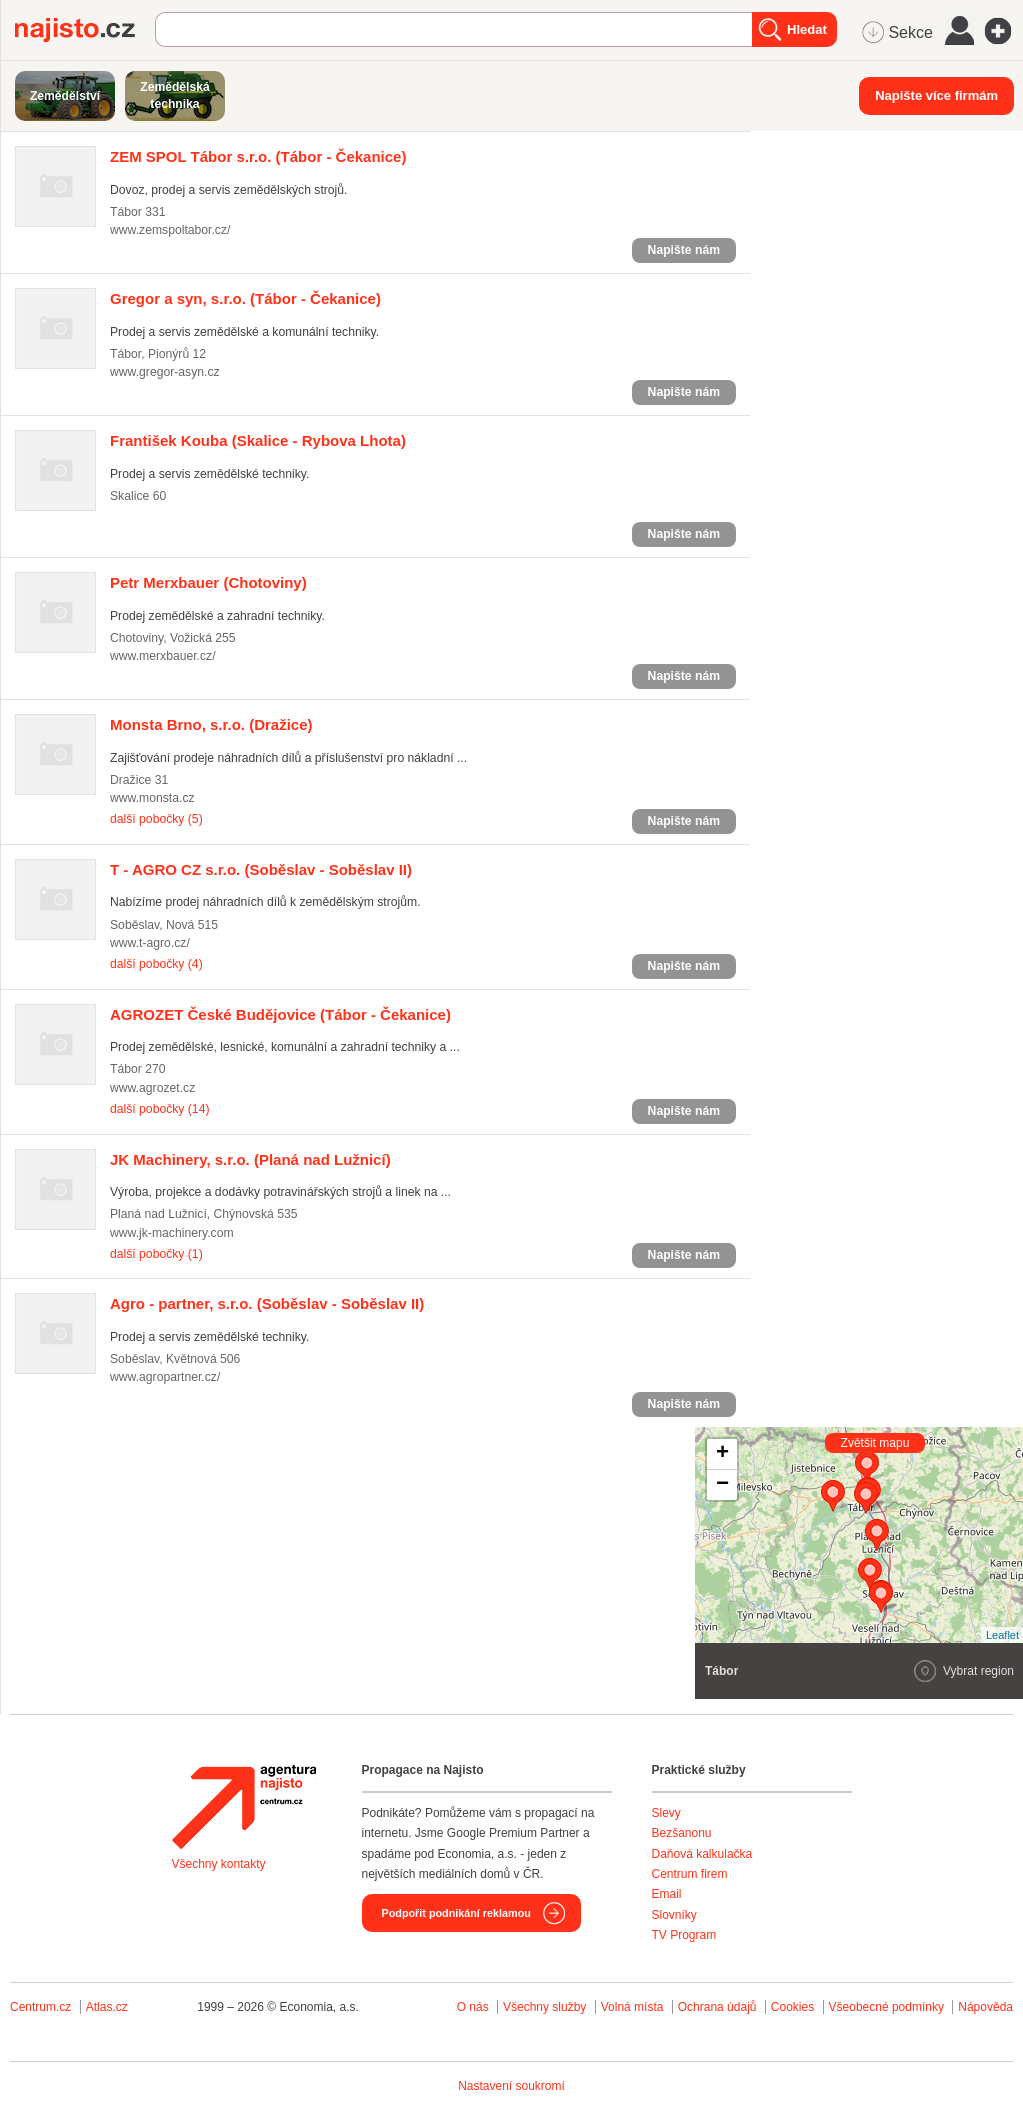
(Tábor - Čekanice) (258, 156)
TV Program (684, 1935)
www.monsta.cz (152, 798)
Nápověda (985, 2007)
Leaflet (1002, 1635)
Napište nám (684, 250)
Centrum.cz (40, 2007)
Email (667, 1894)
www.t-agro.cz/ (150, 943)
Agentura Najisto (244, 1807)
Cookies (792, 2007)
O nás (473, 2007)
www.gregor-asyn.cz (165, 372)
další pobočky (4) (156, 964)
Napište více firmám (936, 95)
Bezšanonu (682, 1833)
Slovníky (674, 1915)
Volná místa (632, 2007)
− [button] (722, 1485)
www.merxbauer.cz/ (163, 656)
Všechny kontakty (219, 1864)
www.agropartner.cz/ (165, 1377)
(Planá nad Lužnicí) (250, 1159)
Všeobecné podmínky (886, 2007)
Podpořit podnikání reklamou (456, 1913)
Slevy (666, 1813)
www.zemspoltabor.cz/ (170, 230)
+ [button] (722, 1454)
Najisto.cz (85, 30)
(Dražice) (211, 724)
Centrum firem (690, 1874)
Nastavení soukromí (511, 2086)
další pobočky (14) (159, 1109)
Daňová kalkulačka (702, 1854)
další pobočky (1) (156, 1254)
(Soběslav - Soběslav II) (261, 869)
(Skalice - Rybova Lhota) (258, 440)
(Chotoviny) (208, 582)
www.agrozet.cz (152, 1088)
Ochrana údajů (717, 2007)
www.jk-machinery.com (172, 1233)
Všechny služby (546, 2007)
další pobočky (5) (156, 819)
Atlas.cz (107, 2007)
